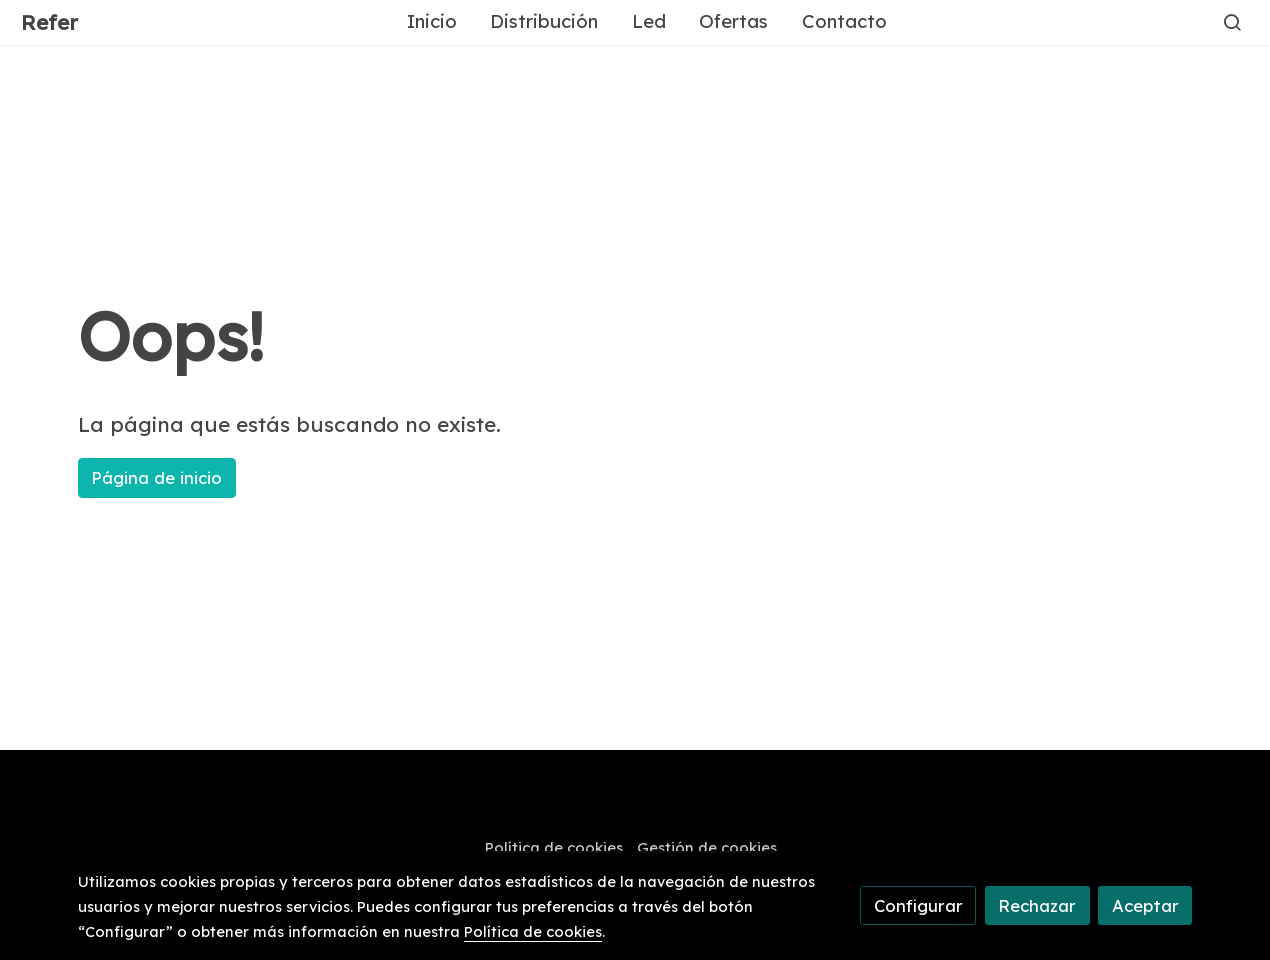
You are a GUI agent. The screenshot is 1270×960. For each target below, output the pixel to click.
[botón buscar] (1232, 22)
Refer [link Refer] (49, 22)
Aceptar (1145, 905)
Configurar (918, 905)
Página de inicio (156, 477)
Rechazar (1037, 905)
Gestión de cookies (707, 847)
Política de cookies (554, 847)
